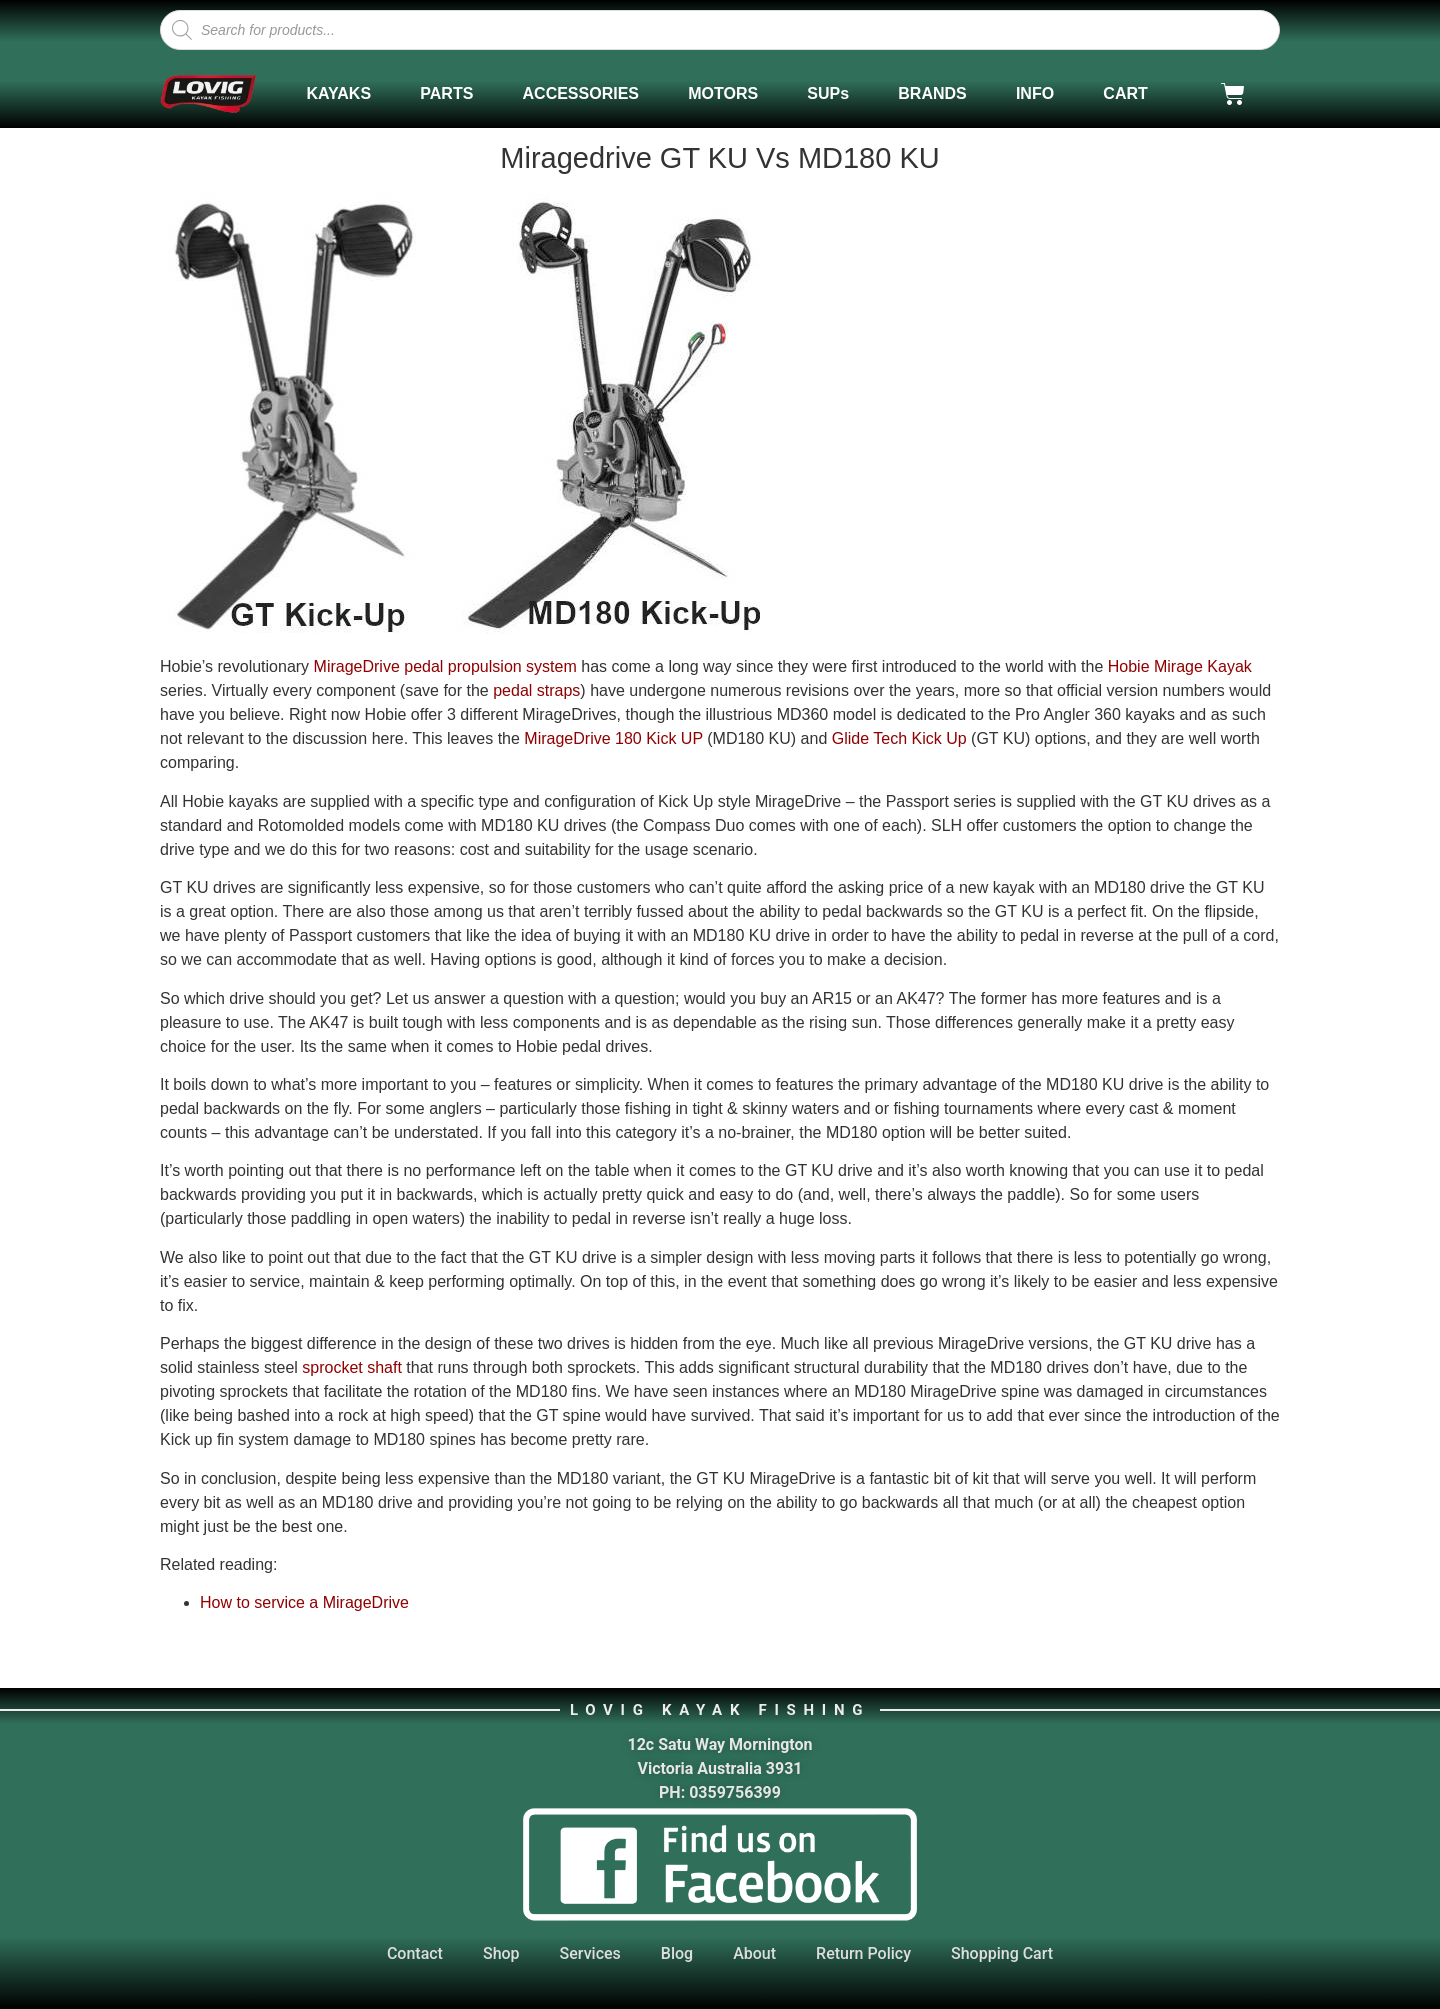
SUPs (828, 93)
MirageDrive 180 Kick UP (613, 738)
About (754, 1953)
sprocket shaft (352, 1367)
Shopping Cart (1002, 1953)
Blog (677, 1953)
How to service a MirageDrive (304, 1602)
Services (590, 1953)
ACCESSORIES (581, 93)
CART (1125, 93)
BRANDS (932, 93)
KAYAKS (338, 93)
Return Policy (863, 1953)
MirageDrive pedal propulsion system (445, 666)
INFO (1035, 93)
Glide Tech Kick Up (899, 738)
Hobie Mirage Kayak (1180, 666)
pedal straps (536, 690)
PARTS (446, 93)
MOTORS (723, 93)
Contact (415, 1953)
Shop (501, 1953)
